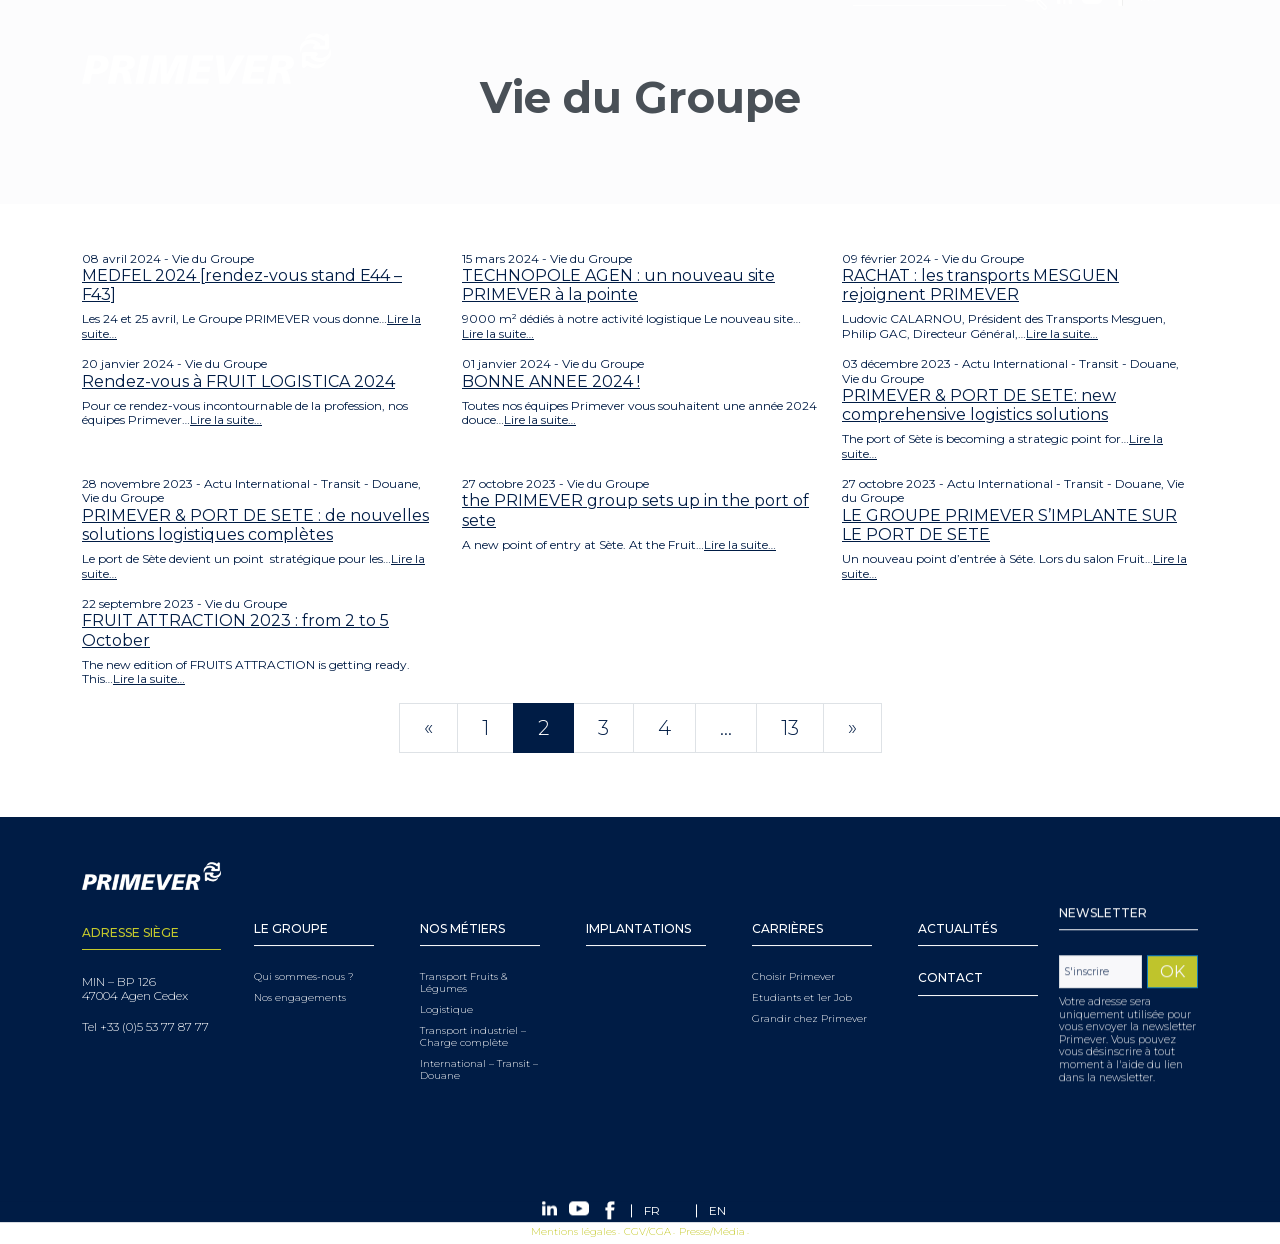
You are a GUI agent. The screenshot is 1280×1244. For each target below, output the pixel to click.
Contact (950, 953)
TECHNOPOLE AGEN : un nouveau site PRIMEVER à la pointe (618, 285)
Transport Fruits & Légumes (464, 958)
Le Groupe (291, 904)
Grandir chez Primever (809, 994)
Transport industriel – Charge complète (473, 1012)
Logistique (446, 985)
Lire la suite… (498, 333)
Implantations (638, 904)
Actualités (957, 904)
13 (790, 728)
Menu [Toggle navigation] (24, 136)
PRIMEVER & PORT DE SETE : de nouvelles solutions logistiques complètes (255, 525)
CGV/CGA (647, 1232)
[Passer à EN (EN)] (717, 1210)
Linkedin (1064, 59)
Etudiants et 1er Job (802, 973)
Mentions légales (573, 1232)
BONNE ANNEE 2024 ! (551, 381)
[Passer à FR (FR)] (652, 1210)
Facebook (1121, 59)
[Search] (930, 58)
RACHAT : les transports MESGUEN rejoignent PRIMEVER (980, 285)
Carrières (787, 904)
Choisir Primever (793, 952)
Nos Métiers (462, 904)
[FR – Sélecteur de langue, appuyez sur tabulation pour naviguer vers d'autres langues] (1161, 58)
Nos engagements (300, 973)
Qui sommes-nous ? (304, 952)
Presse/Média (712, 1232)
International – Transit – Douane (479, 1045)
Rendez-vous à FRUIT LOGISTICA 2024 (238, 381)
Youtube (1092, 59)
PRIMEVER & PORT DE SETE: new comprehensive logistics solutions (979, 405)
